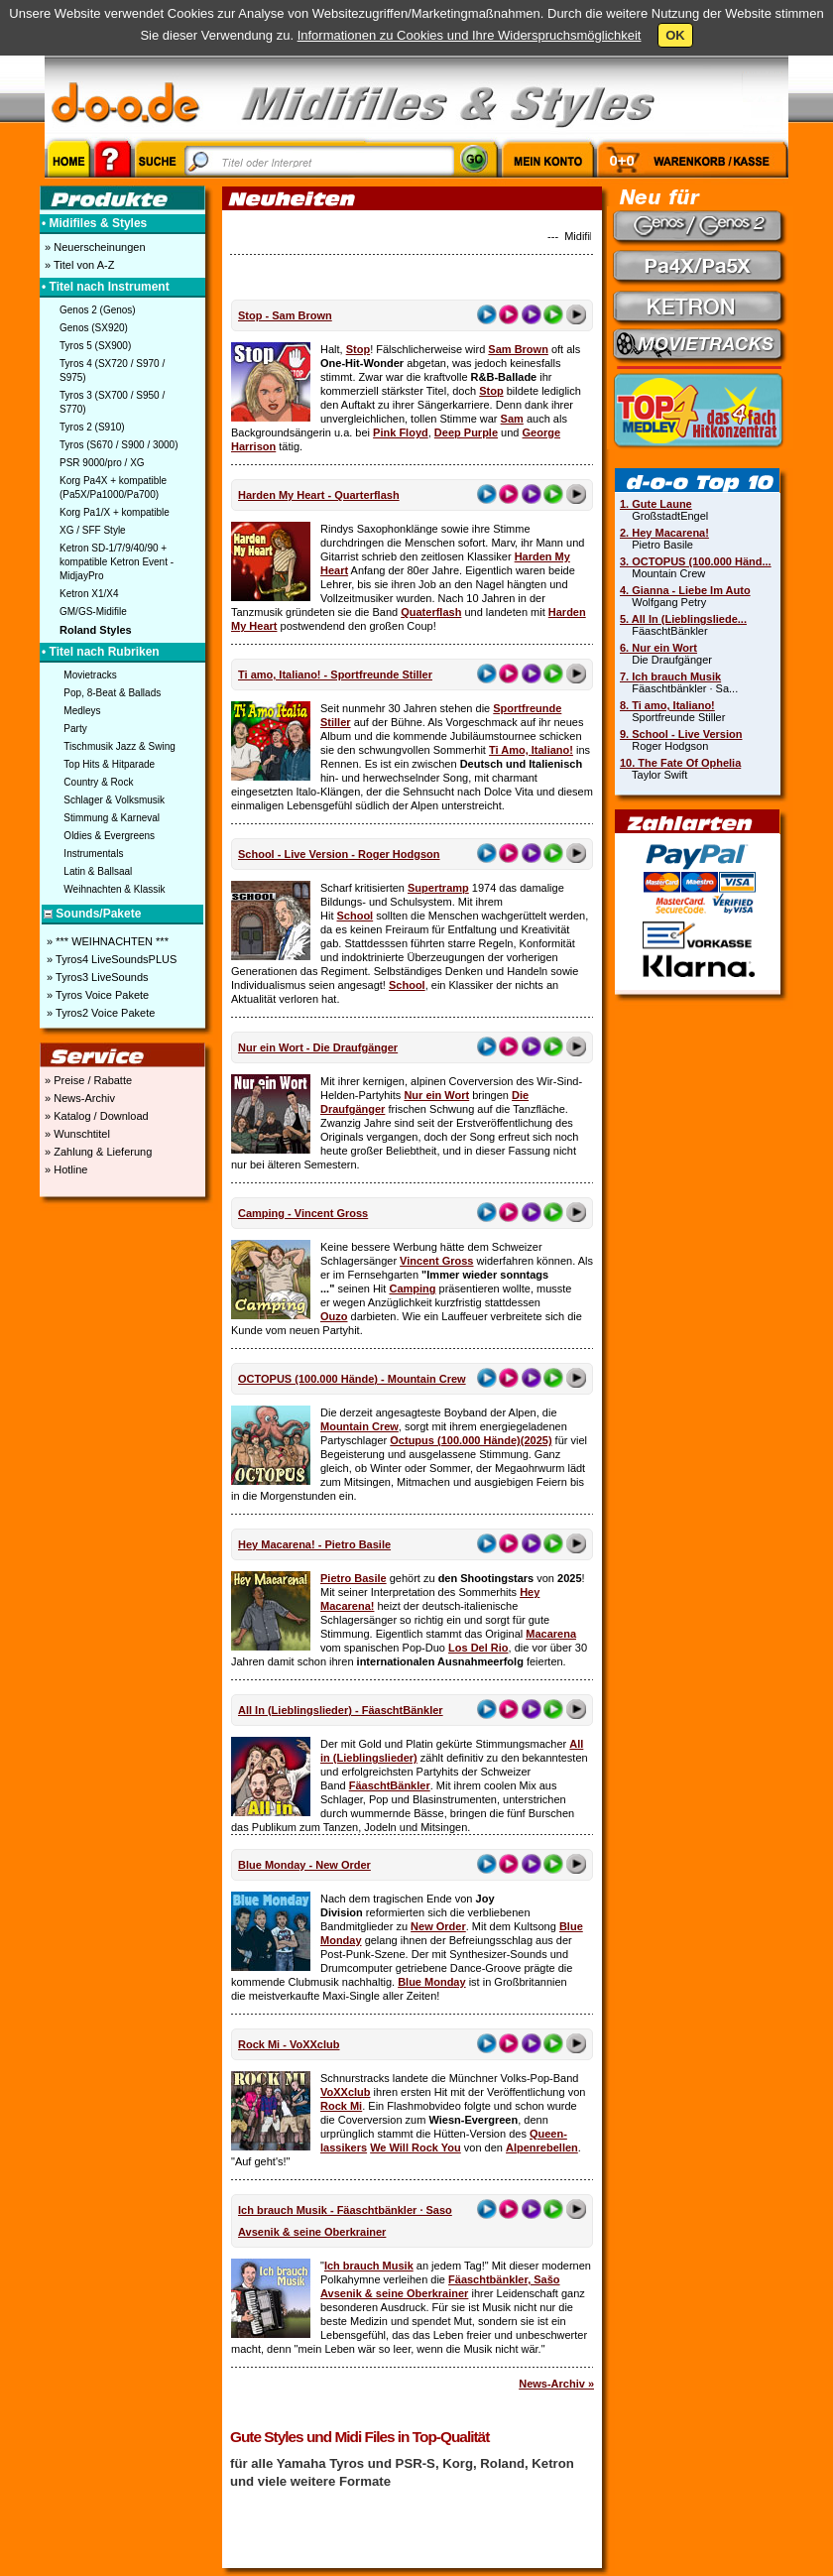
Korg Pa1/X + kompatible (115, 512)
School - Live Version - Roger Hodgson (339, 854)
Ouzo (334, 1316)
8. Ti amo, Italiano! (667, 705)
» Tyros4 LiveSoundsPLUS (110, 959)
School (355, 915)
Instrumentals (93, 853)
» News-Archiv (78, 1098)
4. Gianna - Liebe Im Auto (685, 590)
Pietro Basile (353, 1578)
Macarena (551, 1634)
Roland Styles (96, 630)
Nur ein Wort (436, 1095)
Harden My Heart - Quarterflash (319, 495)
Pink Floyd (400, 432)
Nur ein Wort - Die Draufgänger (318, 1047)
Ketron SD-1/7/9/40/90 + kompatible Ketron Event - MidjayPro (117, 562)
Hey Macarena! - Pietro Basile (314, 1544)
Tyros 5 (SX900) (95, 345)
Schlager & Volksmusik (114, 800)
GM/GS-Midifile (93, 611)
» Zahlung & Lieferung (97, 1152)
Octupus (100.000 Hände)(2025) (470, 1440)
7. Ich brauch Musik (670, 676)
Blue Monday (431, 1982)
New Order (438, 1926)
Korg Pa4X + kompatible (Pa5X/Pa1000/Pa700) (113, 487)
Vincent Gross (436, 1261)
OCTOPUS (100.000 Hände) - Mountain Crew (352, 1379)
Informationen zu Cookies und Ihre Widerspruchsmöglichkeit (470, 35)
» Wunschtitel (76, 1134)
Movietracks (89, 675)
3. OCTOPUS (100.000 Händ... (696, 561)
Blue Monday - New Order (304, 1865)
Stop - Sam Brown (285, 315)
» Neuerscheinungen (94, 247)
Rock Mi (341, 2106)
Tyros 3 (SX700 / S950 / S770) (112, 402)
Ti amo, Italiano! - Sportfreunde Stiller (335, 674)
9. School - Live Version (681, 734)
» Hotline (64, 1169)
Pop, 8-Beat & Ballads (112, 692)
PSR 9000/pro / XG (102, 462)
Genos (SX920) (94, 327)
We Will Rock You (415, 2147)
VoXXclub (345, 2092)
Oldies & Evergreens (109, 835)
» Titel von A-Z (78, 265)
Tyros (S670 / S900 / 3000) (119, 444)
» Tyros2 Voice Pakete (99, 1013)
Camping (412, 1288)
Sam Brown (518, 349)
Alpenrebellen (542, 2147)
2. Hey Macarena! (664, 533)
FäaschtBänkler (389, 1785)
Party (74, 728)
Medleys (81, 710)
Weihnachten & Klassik (114, 889)
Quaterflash (431, 612)
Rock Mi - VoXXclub (288, 2044)
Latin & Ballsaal (97, 871)
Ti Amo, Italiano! (531, 750)
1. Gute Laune (656, 504)
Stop (358, 349)
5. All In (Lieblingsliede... (683, 619)
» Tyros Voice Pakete (96, 995)
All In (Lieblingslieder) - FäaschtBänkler (340, 1710)
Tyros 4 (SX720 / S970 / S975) (112, 370)
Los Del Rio (478, 1648)
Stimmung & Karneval (111, 817)
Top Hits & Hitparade (109, 764)
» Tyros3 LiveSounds (96, 977)
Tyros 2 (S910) (92, 427)
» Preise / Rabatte (87, 1080)
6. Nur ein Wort (658, 648)
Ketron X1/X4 (89, 593)
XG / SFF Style (93, 530)
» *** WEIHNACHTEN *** (106, 941)
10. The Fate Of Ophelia (680, 763)
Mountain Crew (359, 1426)
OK (675, 35)
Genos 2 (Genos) (98, 310)
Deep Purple (466, 432)
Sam (512, 419)
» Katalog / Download (95, 1116)
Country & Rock (98, 782)
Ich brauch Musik (369, 2265)
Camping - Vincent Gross (303, 1213)
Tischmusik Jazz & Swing (119, 746)
